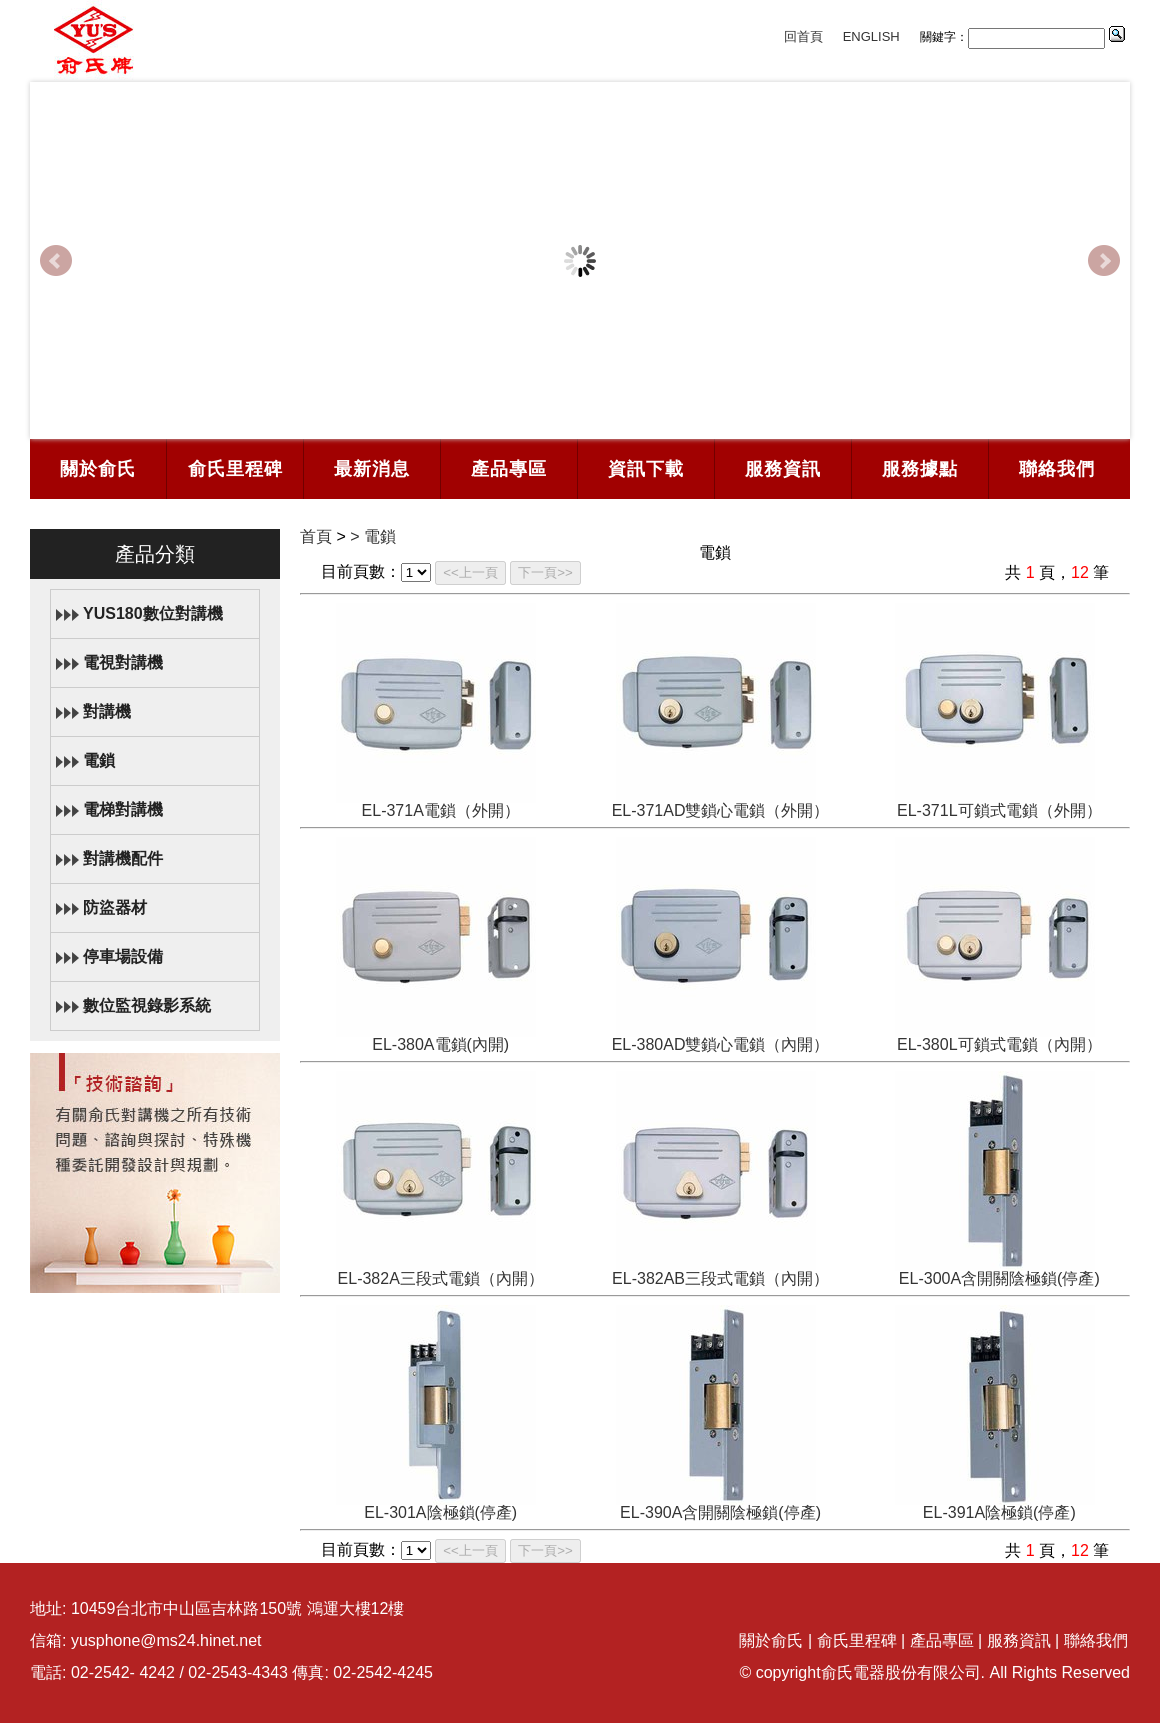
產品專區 (509, 469)
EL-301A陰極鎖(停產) (440, 1512)
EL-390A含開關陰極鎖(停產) (720, 1512)
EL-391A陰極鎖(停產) (999, 1512)
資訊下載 (646, 469)
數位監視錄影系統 (147, 1005)
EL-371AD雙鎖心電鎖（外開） (721, 810)
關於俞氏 (98, 469)
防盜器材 (115, 907)
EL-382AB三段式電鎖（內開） (720, 1278)
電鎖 (99, 760)
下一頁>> (545, 572)
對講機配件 (123, 858)
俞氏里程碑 (235, 469)
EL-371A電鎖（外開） (441, 810)
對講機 (107, 711)
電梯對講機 (123, 809)
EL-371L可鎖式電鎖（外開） (999, 810)
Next (1104, 261)
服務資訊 (783, 469)
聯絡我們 (1057, 469)
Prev (56, 261)
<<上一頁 (470, 572)
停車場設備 (123, 956)
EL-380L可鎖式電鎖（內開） (999, 1044)
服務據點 (920, 469)
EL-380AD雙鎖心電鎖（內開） (721, 1044)
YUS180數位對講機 (153, 613)
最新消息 (372, 469)
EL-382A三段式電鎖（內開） (441, 1278)
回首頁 (803, 36)
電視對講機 (123, 662)
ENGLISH (871, 36)
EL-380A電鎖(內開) (440, 1044)
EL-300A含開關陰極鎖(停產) (999, 1278)
